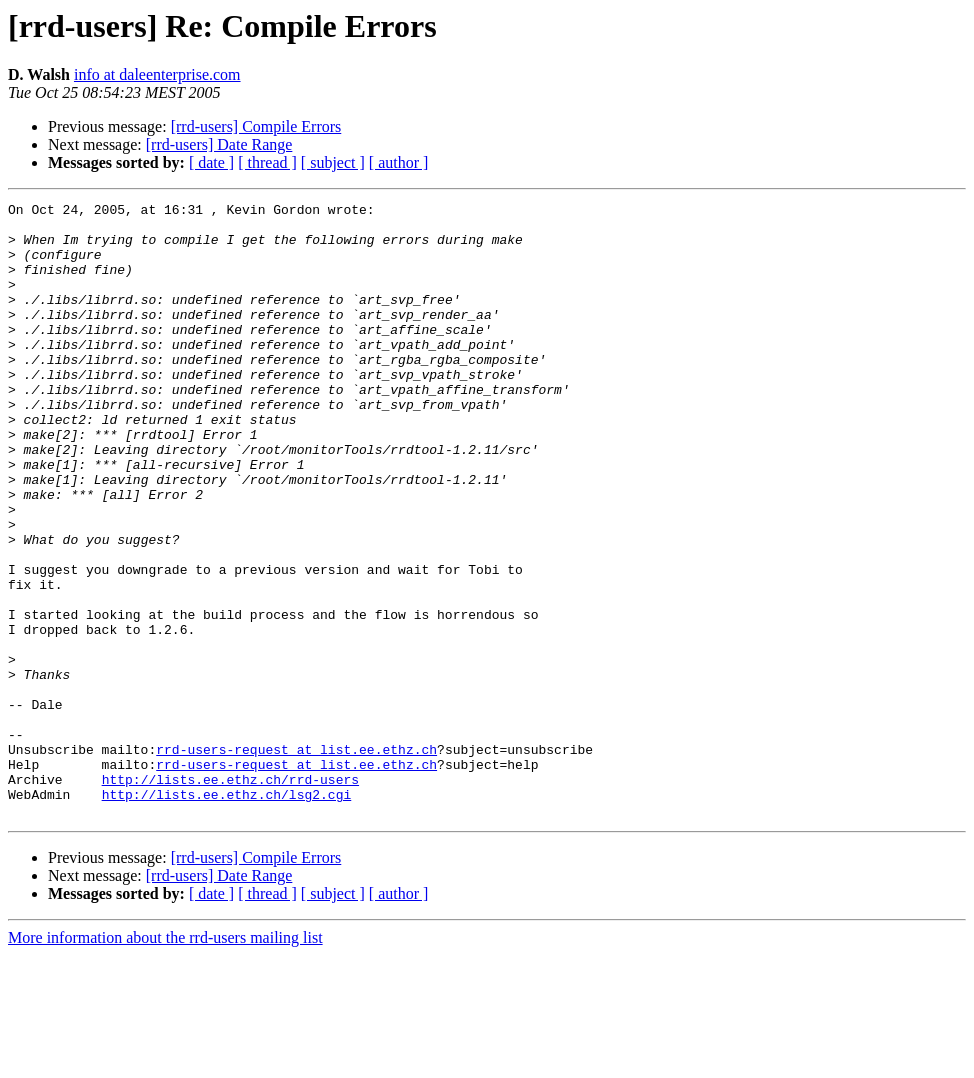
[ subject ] (333, 162)
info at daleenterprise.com (157, 74)
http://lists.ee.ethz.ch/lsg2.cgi (227, 914)
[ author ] (399, 162)
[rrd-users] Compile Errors (256, 126)
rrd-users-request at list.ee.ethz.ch (296, 860)
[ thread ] (267, 162)
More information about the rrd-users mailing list (165, 1060)
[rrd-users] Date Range (219, 144)
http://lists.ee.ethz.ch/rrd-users (230, 896)
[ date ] (211, 162)
